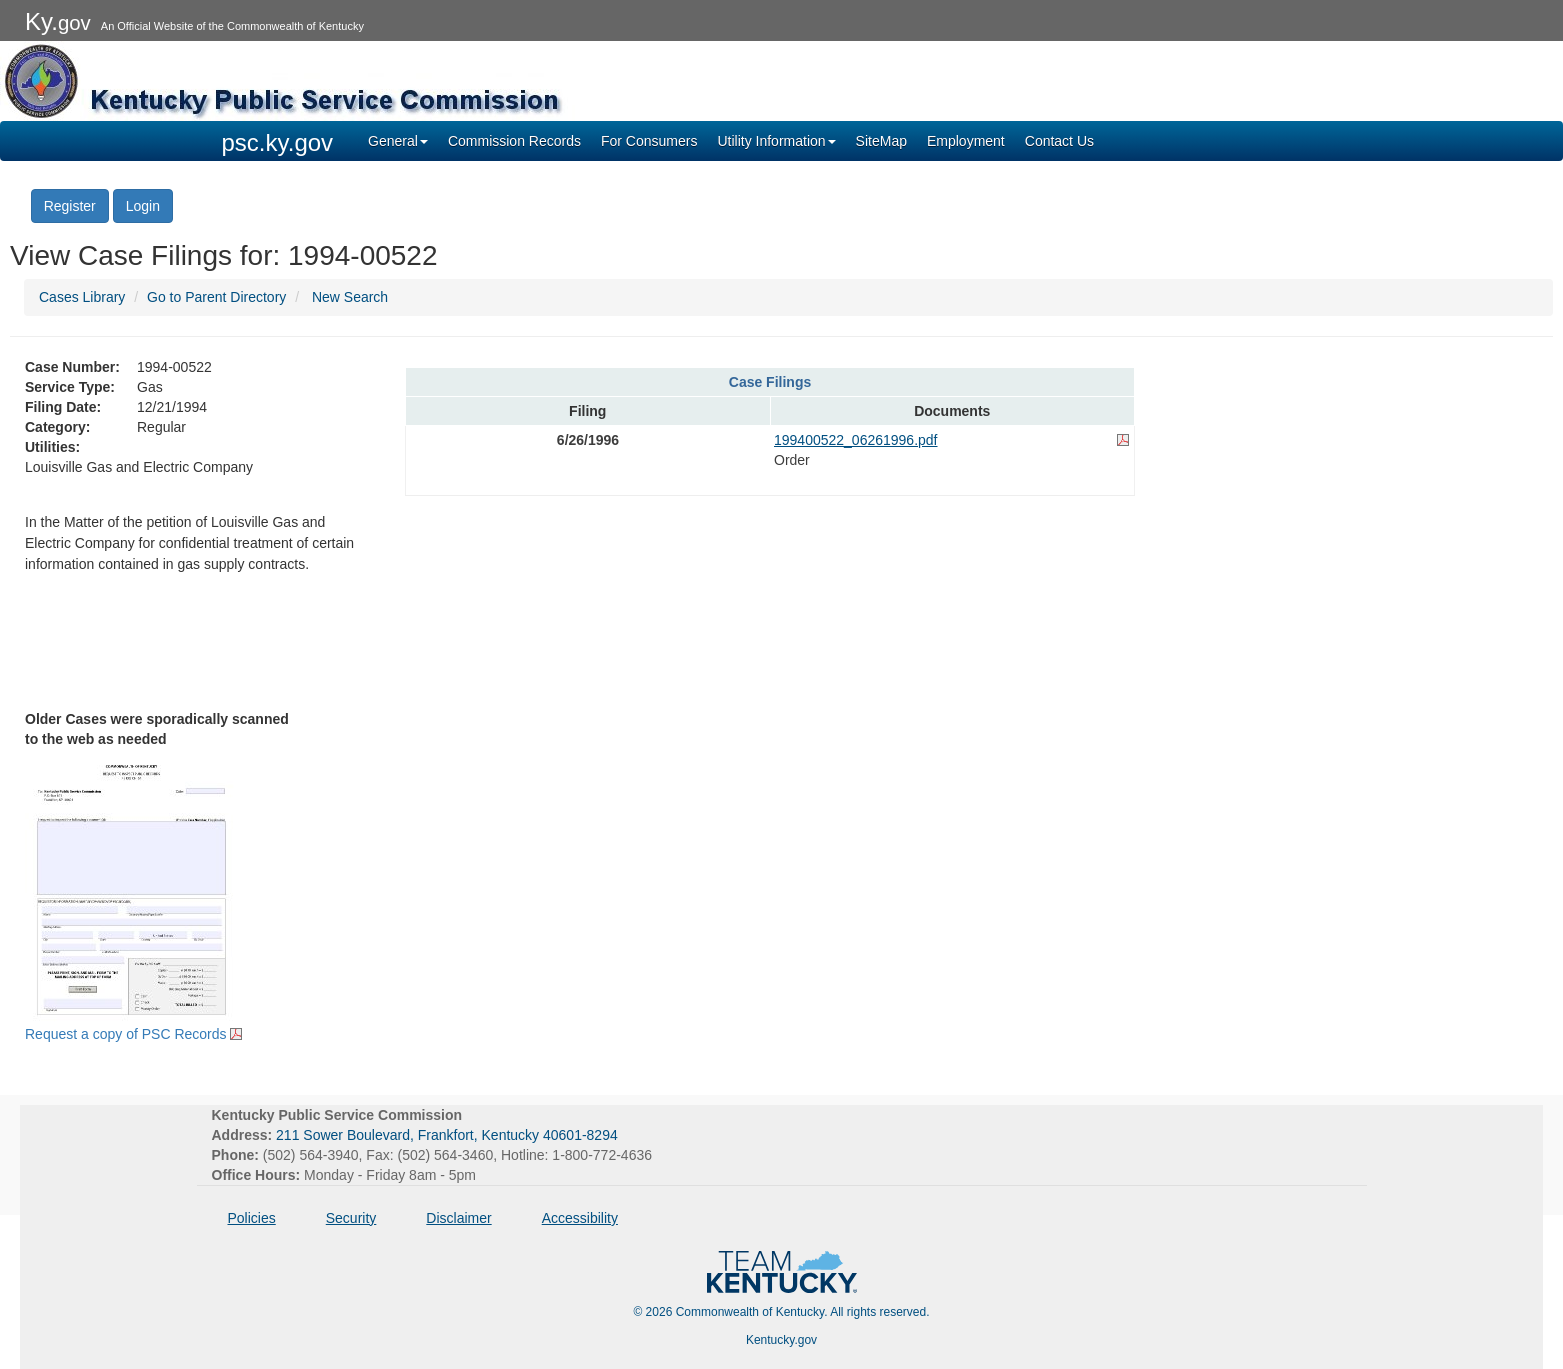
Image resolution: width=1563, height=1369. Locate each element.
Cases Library (82, 297)
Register (70, 206)
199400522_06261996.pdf (856, 440)
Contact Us (1059, 141)
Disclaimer (458, 1218)
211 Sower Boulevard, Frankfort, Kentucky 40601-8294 (447, 1135)
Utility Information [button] (776, 141)
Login (143, 206)
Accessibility (580, 1218)
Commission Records (514, 141)
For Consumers (649, 141)
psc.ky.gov (278, 142)
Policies (252, 1218)
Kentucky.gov (781, 1340)
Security (351, 1218)
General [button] (398, 141)
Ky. (58, 21)
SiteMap (881, 141)
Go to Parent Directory (216, 297)
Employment (966, 141)
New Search (350, 297)
